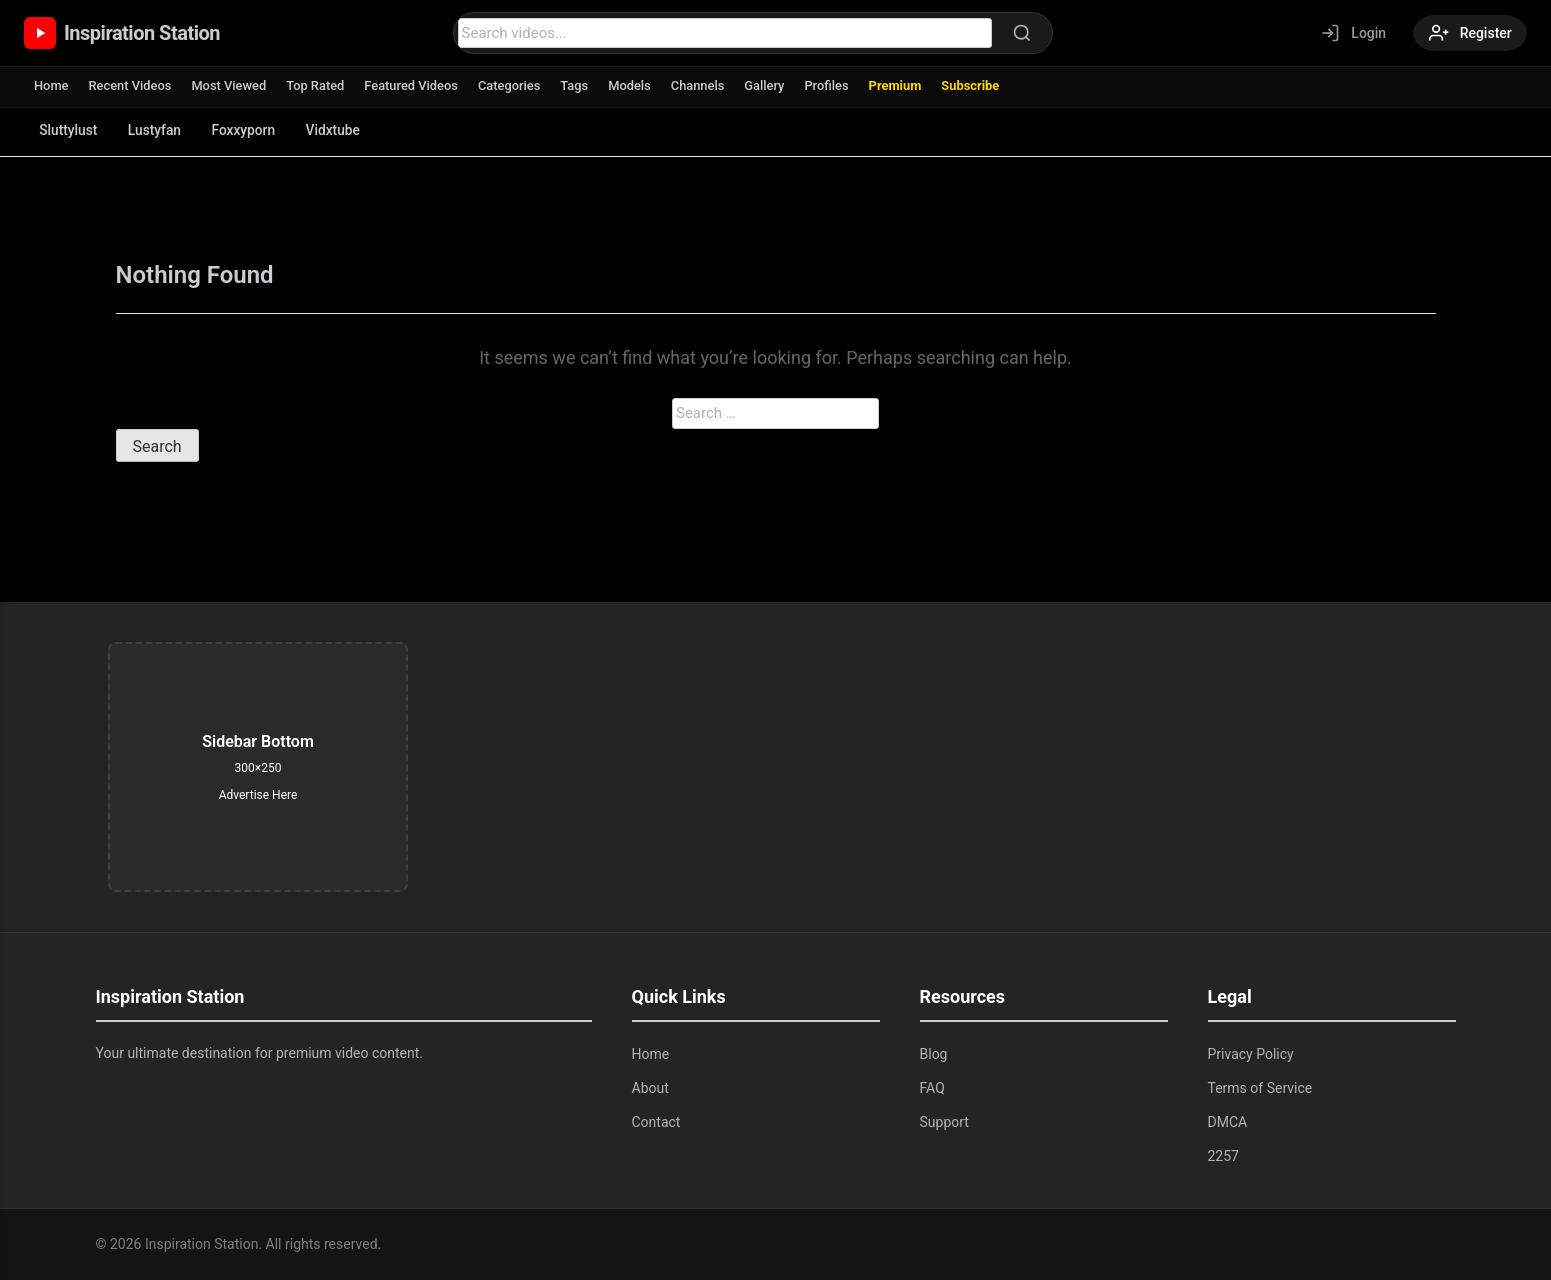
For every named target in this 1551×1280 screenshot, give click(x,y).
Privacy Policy (1251, 1054)
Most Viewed (231, 85)
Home (51, 85)
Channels (703, 85)
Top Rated (317, 85)
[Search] (1020, 33)
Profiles (833, 85)
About (650, 1088)
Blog (934, 1054)
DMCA (1228, 1122)
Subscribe (978, 85)
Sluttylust (69, 130)
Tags (579, 85)
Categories (513, 85)
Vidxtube (341, 130)
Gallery (770, 85)
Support (944, 1122)
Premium (901, 85)
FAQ (932, 1088)
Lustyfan (158, 130)
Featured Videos (414, 85)
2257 (1223, 1156)
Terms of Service (1260, 1088)
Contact (656, 1122)
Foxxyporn (249, 130)
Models (634, 85)
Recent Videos (131, 85)
